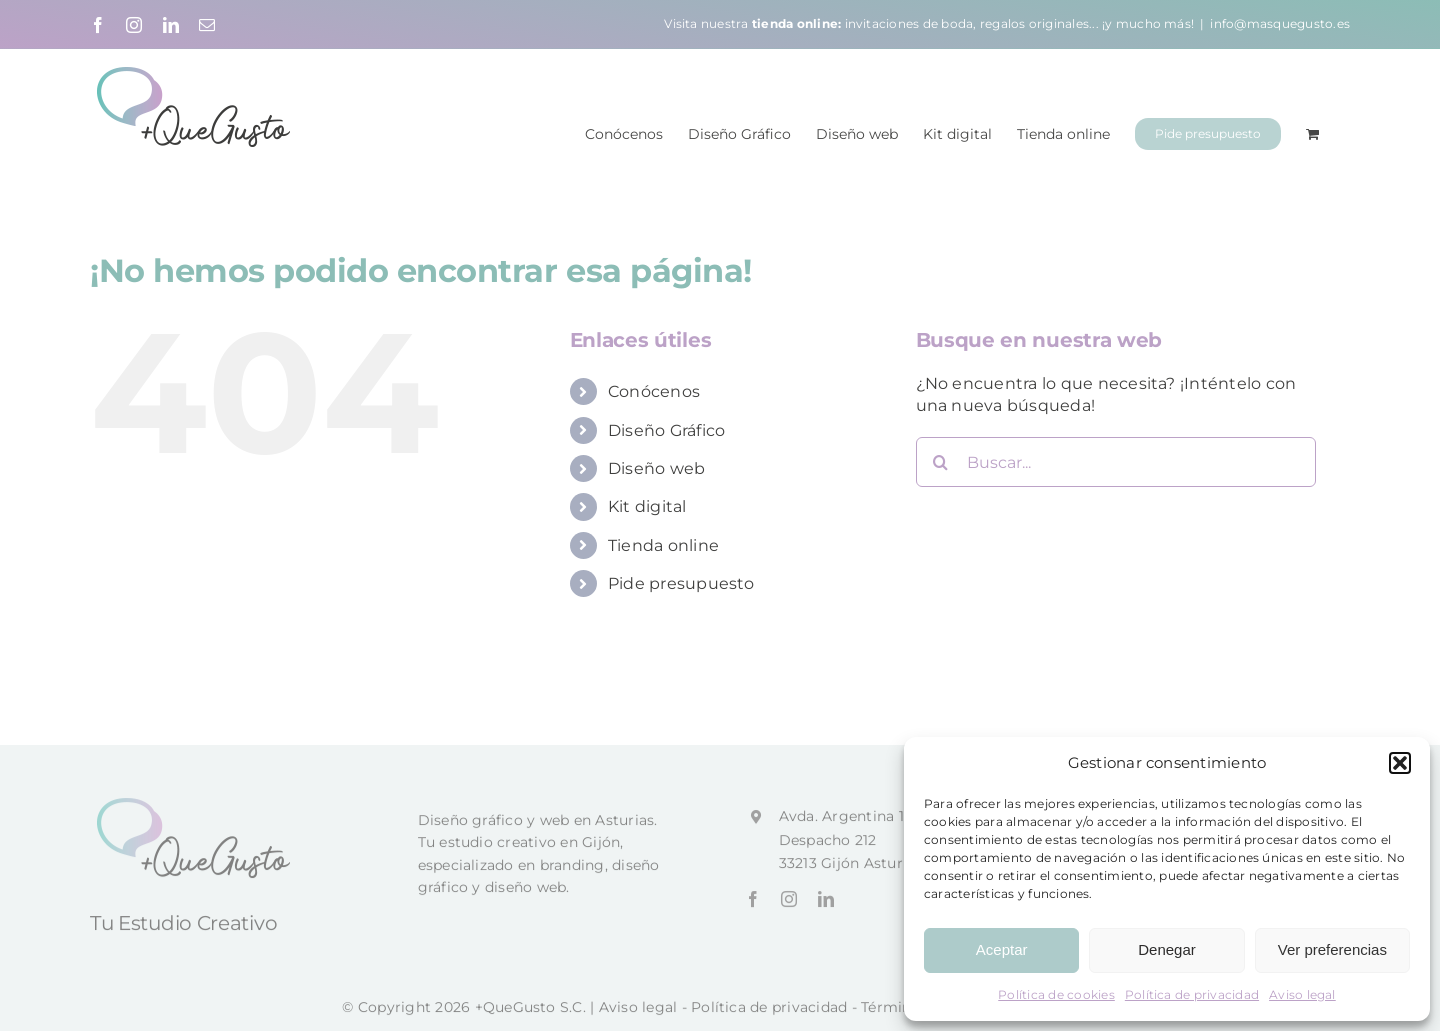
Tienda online (663, 544)
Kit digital (647, 505)
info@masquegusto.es (1280, 23)
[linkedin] (826, 907)
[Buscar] (941, 461)
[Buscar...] (1116, 461)
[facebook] (753, 907)
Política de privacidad (1192, 994)
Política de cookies (1056, 994)
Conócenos (654, 390)
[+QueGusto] (196, 810)
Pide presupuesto (681, 582)
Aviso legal (1302, 994)
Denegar (1167, 949)
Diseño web (656, 467)
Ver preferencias (1332, 949)
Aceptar (1002, 949)
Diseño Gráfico (666, 429)
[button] (1400, 763)
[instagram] (789, 907)
